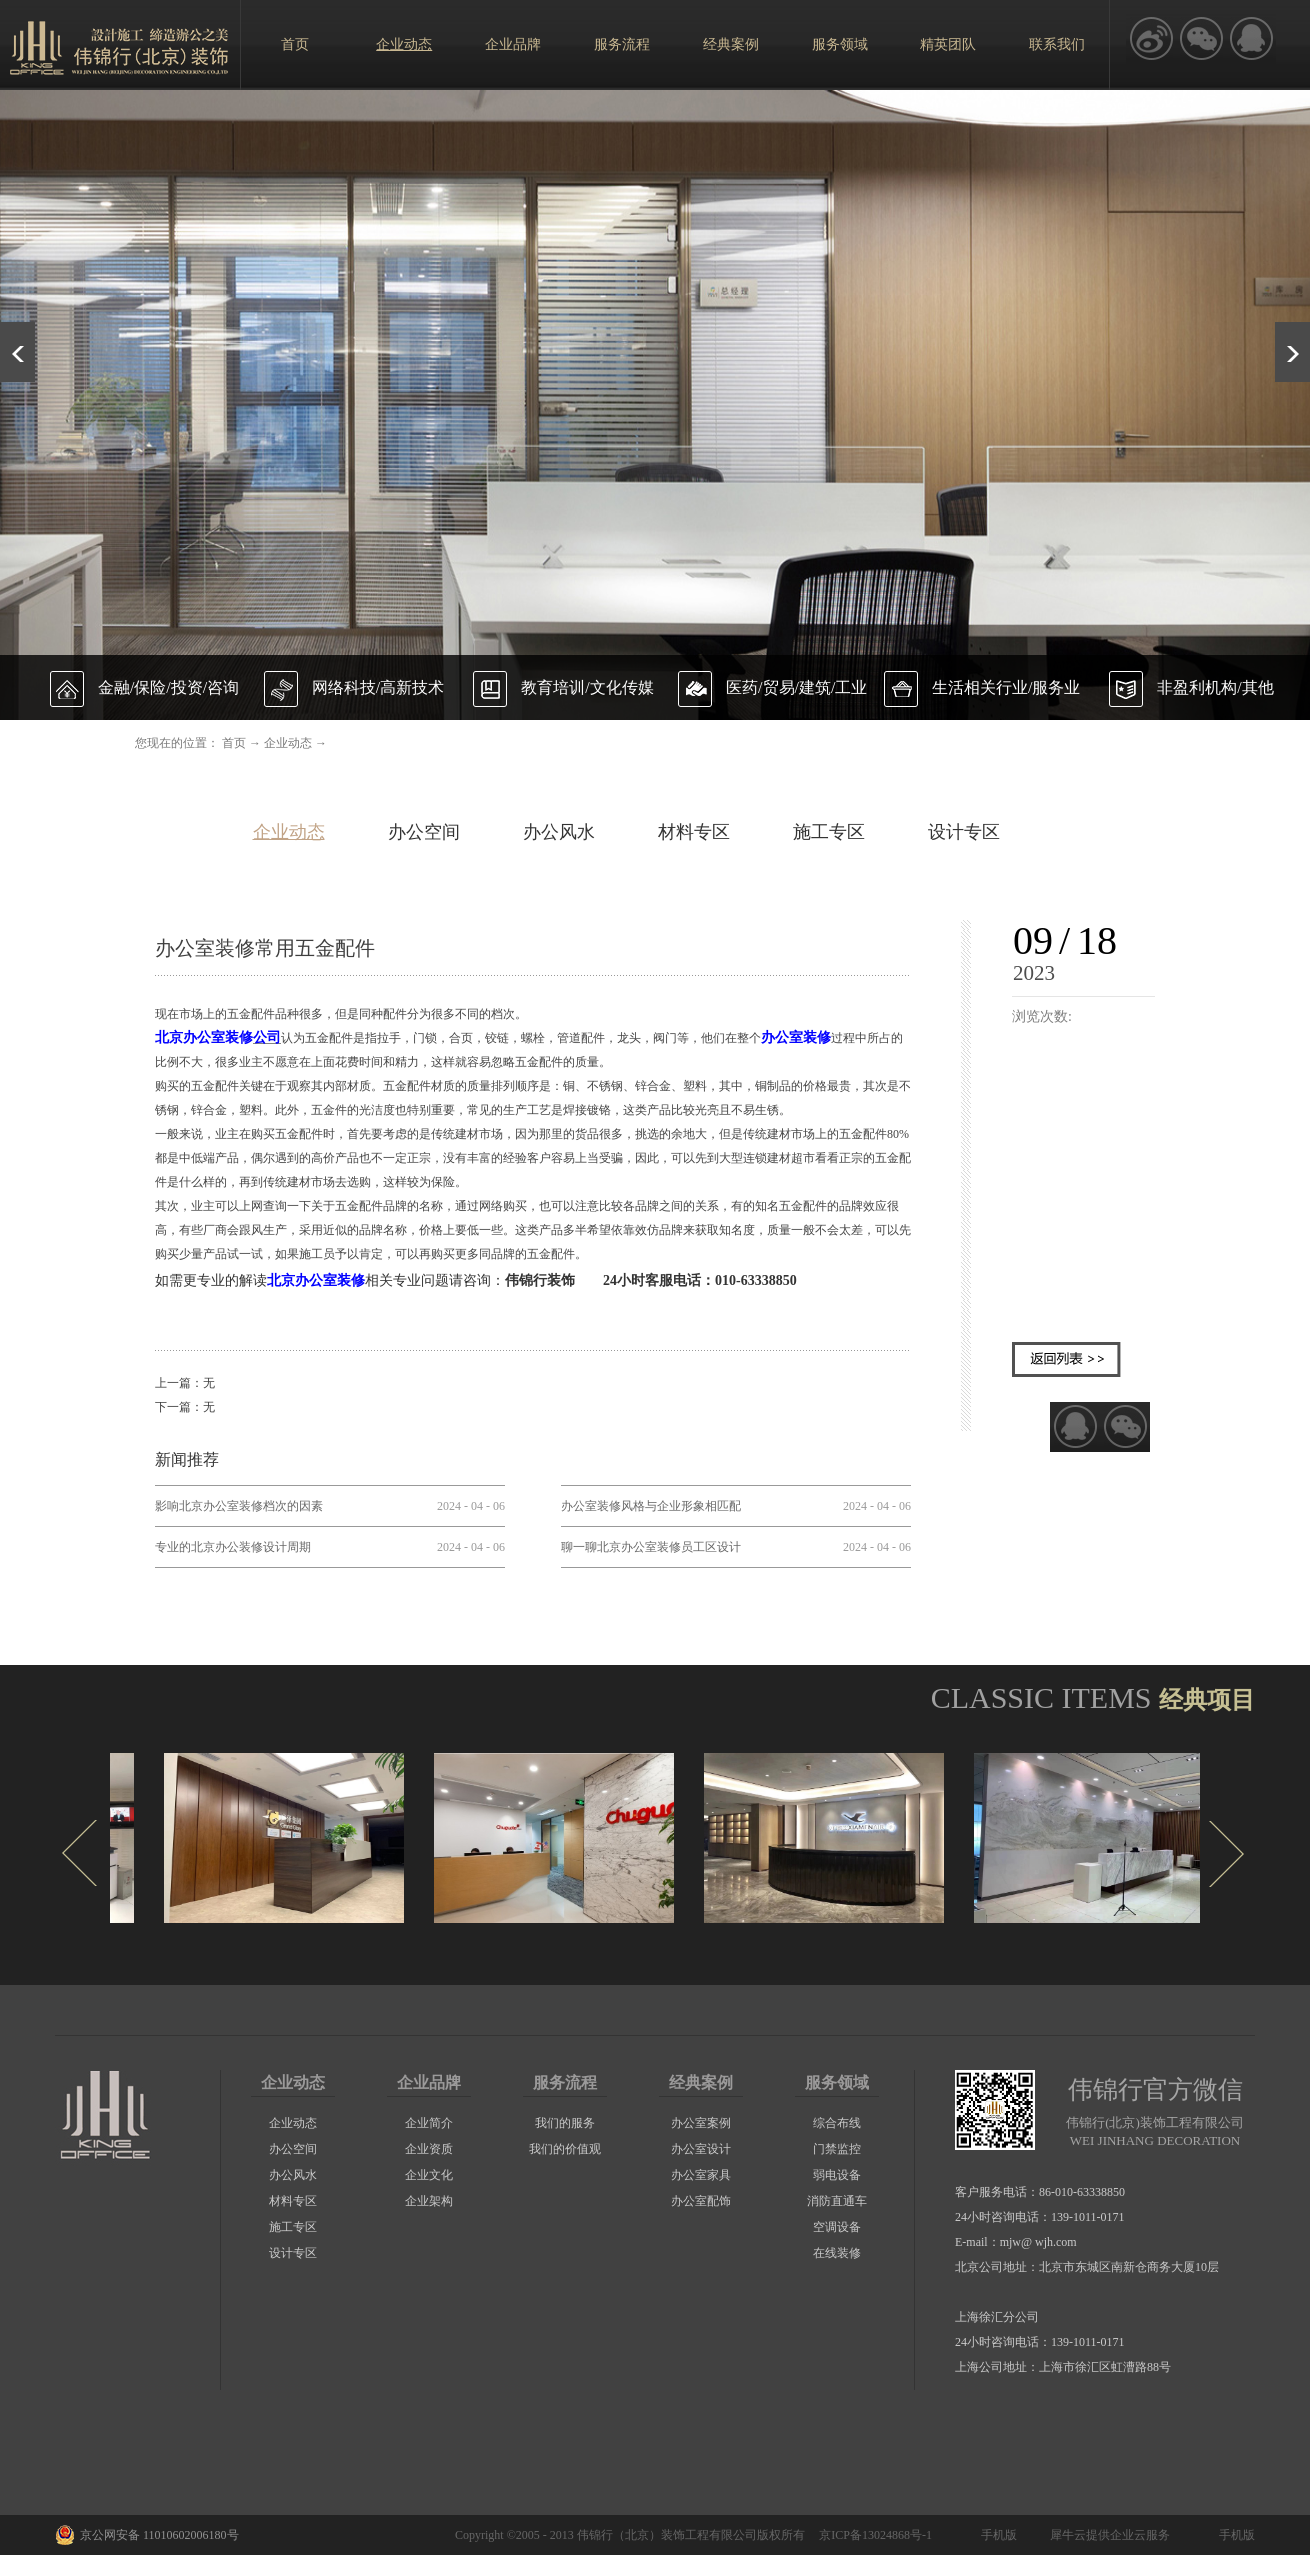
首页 (295, 44)
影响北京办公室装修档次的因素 (239, 1506)
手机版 (996, 2535)
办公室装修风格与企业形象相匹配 (651, 1506)
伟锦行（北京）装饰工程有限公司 (667, 2535)
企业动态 (288, 743)
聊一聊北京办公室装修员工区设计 (651, 1547)
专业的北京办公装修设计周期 (233, 1547)
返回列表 (1066, 1359)
